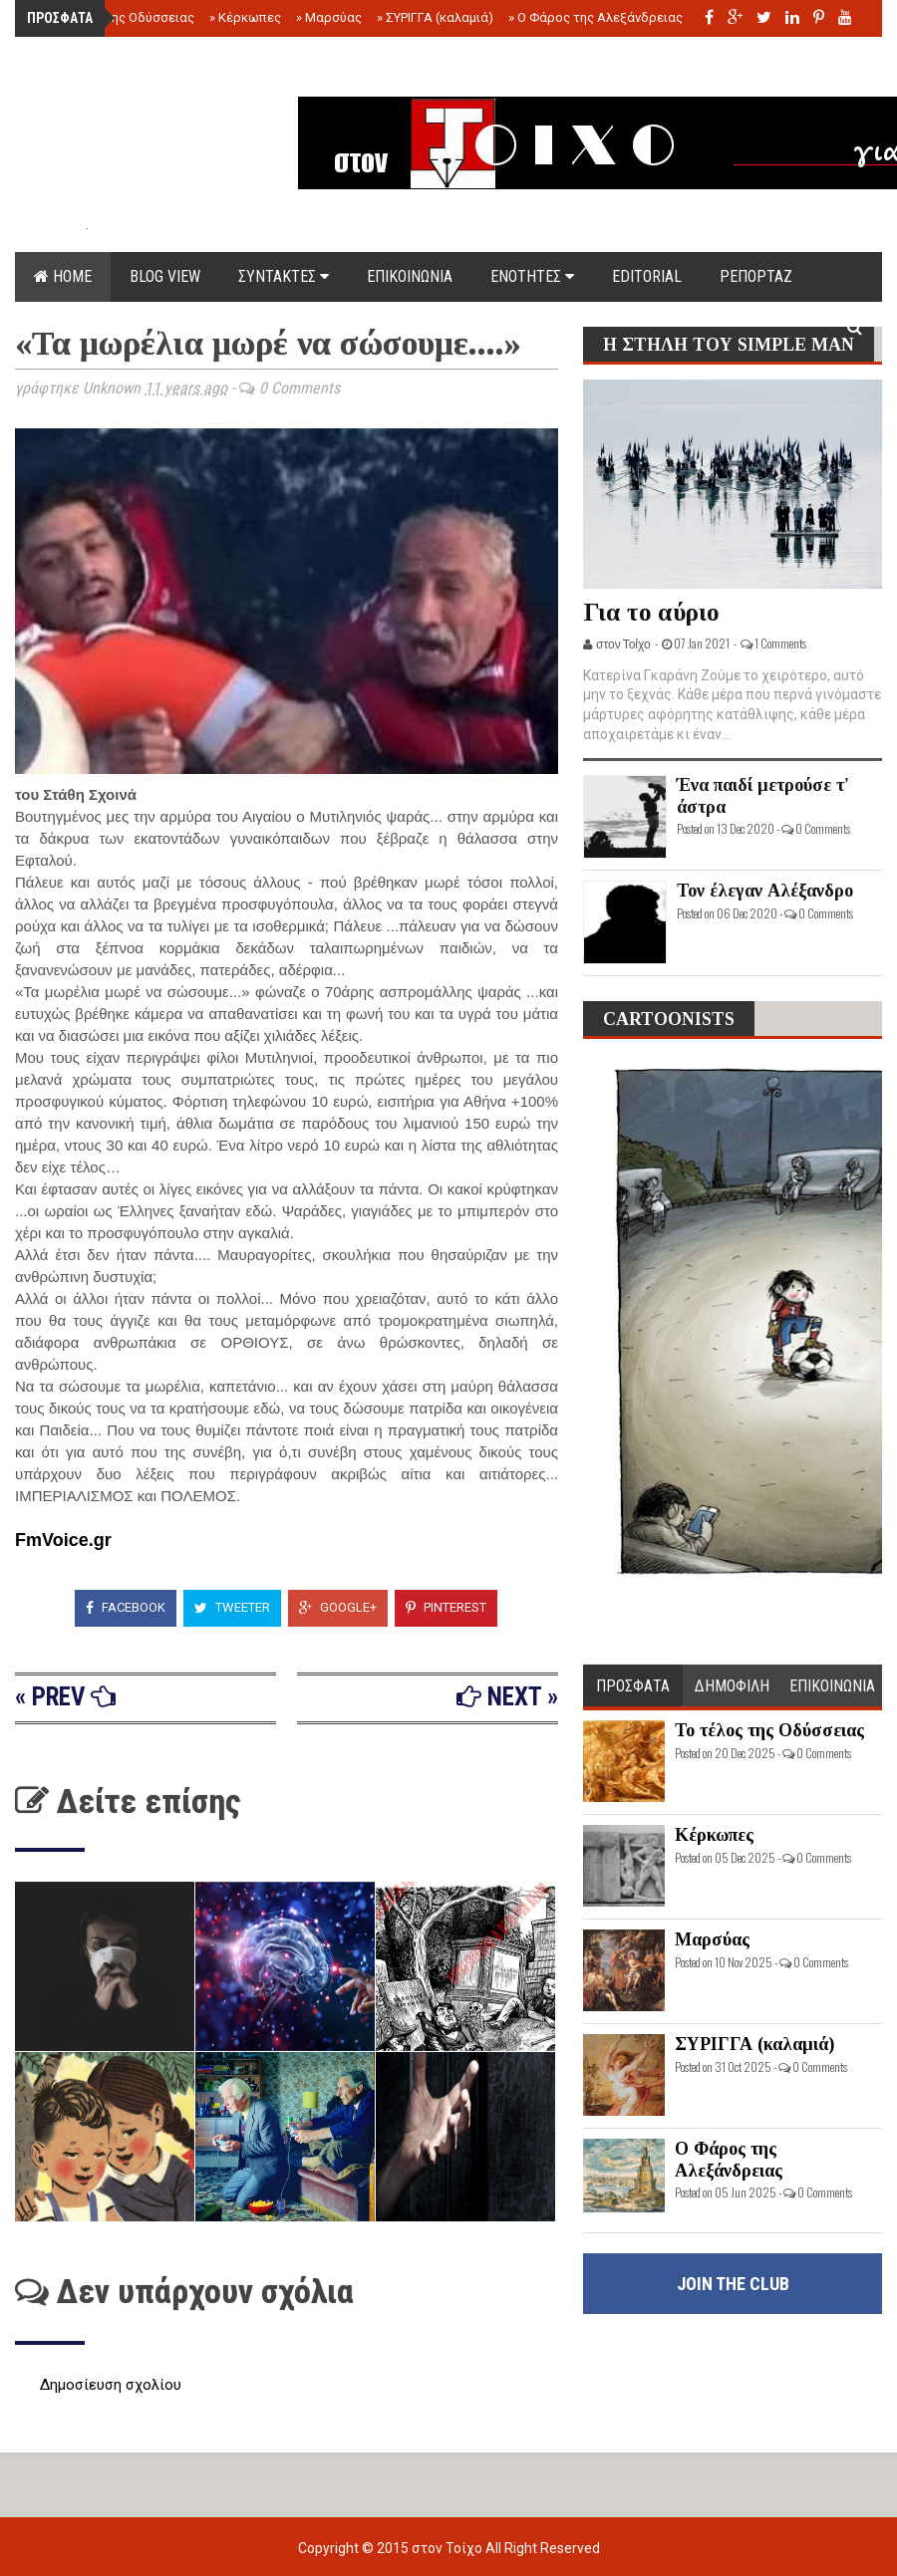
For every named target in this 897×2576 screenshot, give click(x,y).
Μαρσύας (329, 17)
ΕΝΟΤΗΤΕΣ (532, 276)
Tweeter (232, 1607)
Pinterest (446, 1607)
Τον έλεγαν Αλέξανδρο (765, 891)
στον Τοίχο (448, 2548)
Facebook (125, 1607)
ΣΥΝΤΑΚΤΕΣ (283, 276)
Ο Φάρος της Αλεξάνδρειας (595, 17)
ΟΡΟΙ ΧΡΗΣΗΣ (201, 326)
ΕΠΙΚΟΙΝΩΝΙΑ (409, 276)
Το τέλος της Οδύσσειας (117, 17)
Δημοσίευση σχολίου (110, 2385)
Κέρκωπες (245, 17)
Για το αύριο (651, 612)
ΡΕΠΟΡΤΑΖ (756, 276)
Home (63, 276)
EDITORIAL (647, 276)
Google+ (338, 1607)
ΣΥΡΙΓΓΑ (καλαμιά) (435, 17)
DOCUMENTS (76, 326)
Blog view (165, 276)
